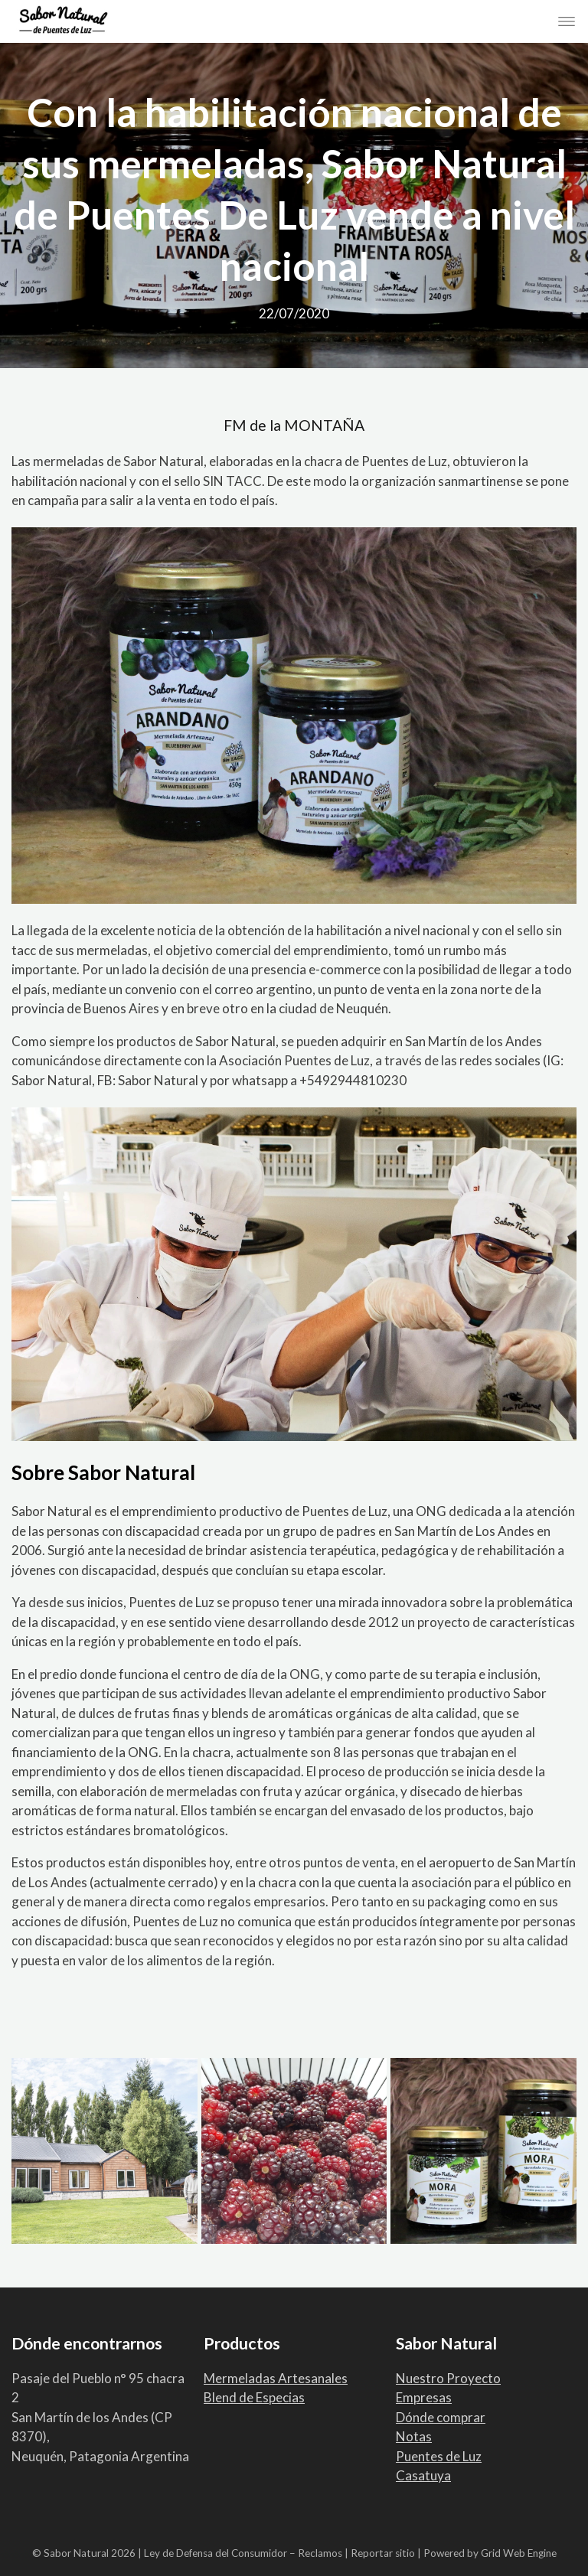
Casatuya (423, 2475)
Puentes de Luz (439, 2456)
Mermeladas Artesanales (276, 2378)
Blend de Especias (254, 2397)
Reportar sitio (383, 2553)
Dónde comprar (440, 2417)
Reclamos (320, 2553)
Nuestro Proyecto (448, 2378)
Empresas (424, 2397)
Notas (414, 2436)
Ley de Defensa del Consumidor (215, 2553)
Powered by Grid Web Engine (490, 2553)
